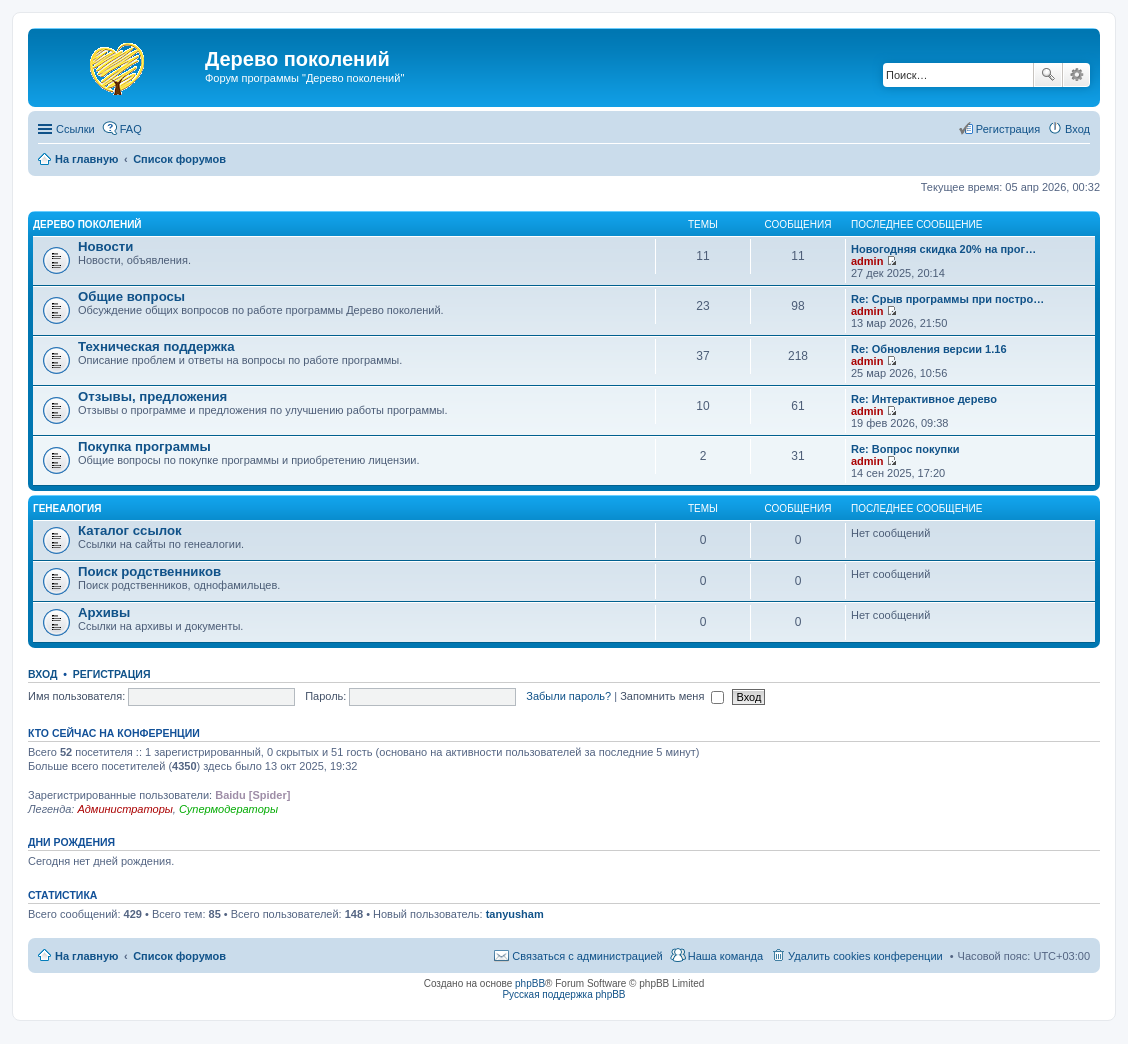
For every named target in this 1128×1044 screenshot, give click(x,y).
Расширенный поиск (1076, 75)
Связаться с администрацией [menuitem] (587, 956)
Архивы (104, 612)
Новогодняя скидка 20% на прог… (943, 249)
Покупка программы (144, 446)
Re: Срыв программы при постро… (947, 299)
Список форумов (179, 956)
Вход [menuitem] (1077, 129)
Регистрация (112, 674)
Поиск (1048, 75)
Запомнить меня (672, 696)
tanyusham (515, 914)
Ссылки (75, 129)
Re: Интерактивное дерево (924, 399)
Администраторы (124, 809)
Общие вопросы (131, 296)
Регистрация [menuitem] (1008, 129)
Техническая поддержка (156, 346)
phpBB (530, 983)
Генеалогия (67, 508)
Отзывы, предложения (152, 396)
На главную (86, 956)
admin (867, 261)
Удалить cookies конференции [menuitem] (865, 956)
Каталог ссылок (130, 530)
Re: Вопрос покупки (905, 449)
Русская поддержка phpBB (563, 994)
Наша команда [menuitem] (725, 956)
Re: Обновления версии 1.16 (929, 349)
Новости (105, 246)
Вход (42, 674)
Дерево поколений (87, 224)
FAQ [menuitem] (131, 129)
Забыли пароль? (568, 696)
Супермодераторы (228, 809)
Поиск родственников (149, 571)
